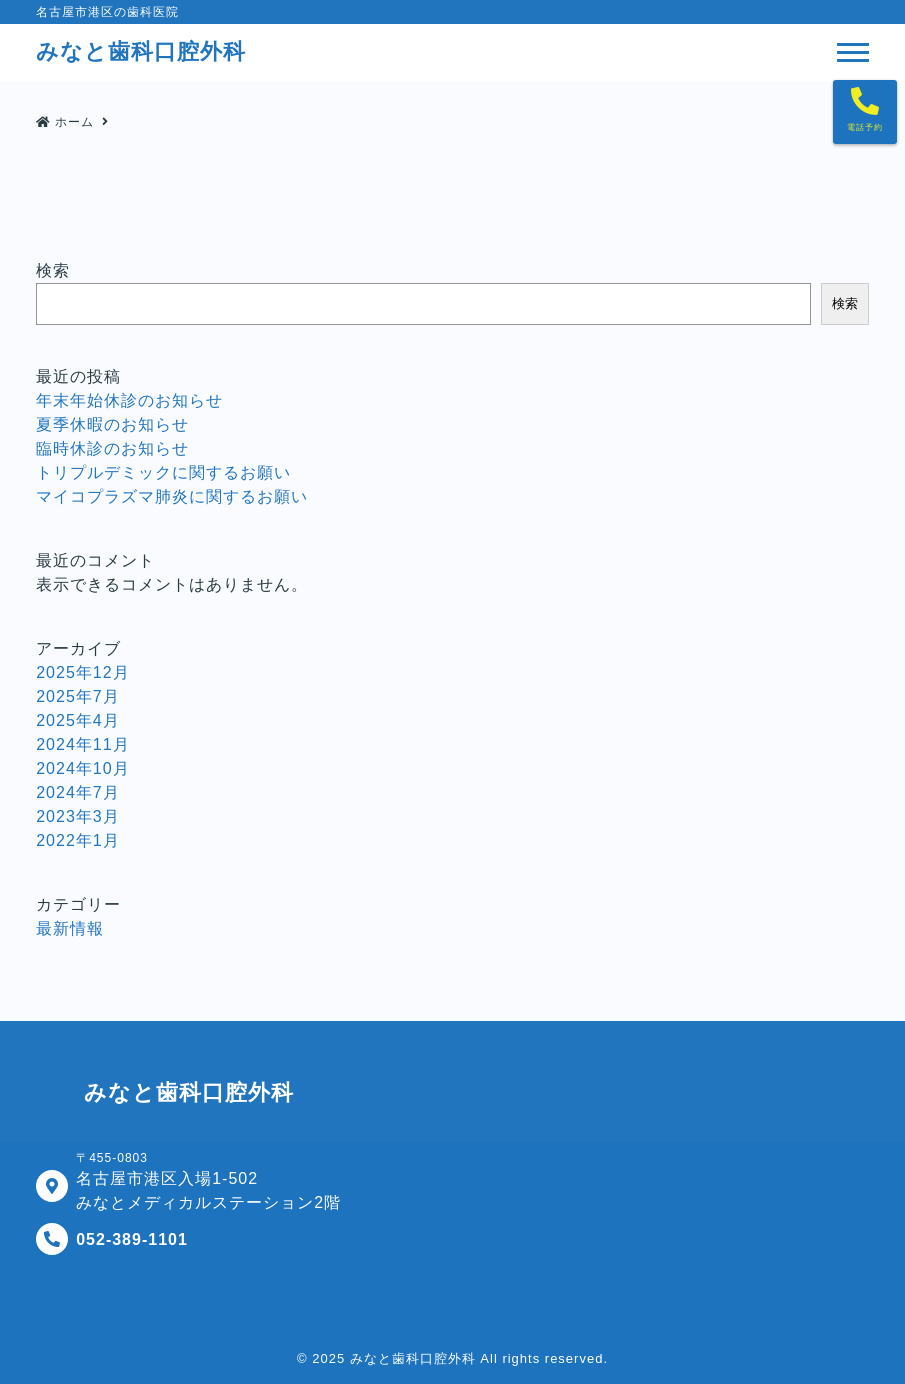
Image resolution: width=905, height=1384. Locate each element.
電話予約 (865, 127)
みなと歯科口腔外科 (413, 1358)
